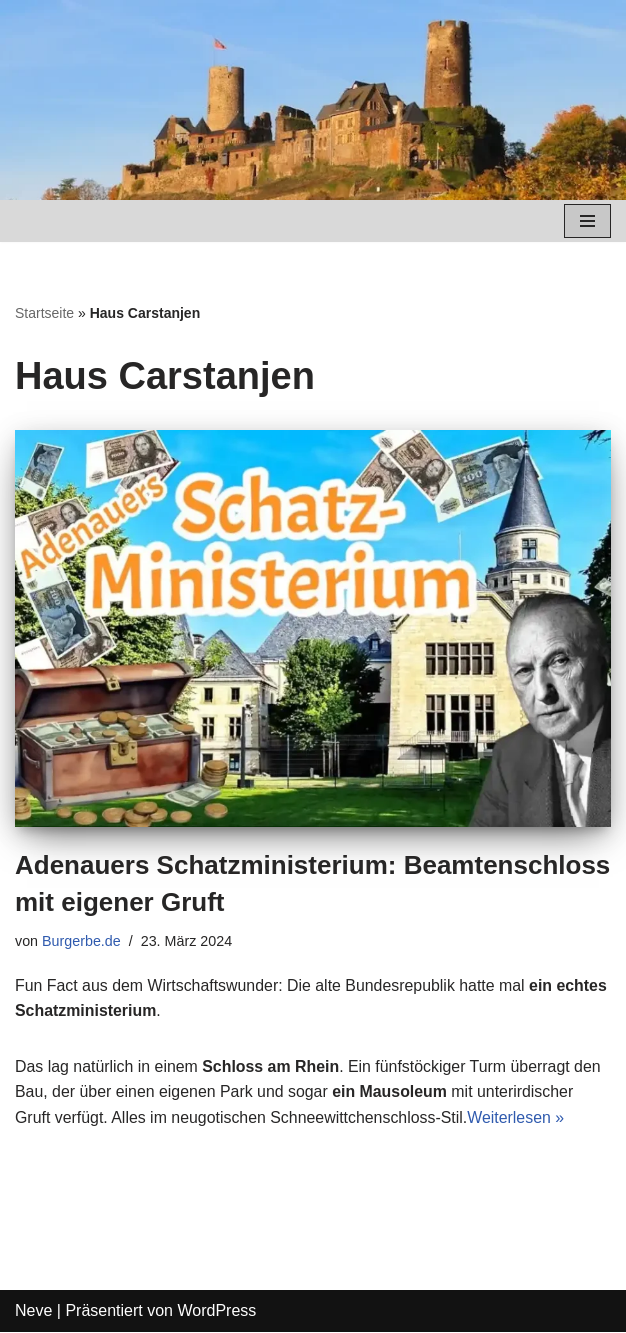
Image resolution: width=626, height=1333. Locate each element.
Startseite (44, 313)
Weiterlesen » (519, 1118)
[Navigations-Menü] (587, 221)
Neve (33, 1311)
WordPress (216, 1311)
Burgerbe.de (81, 941)
